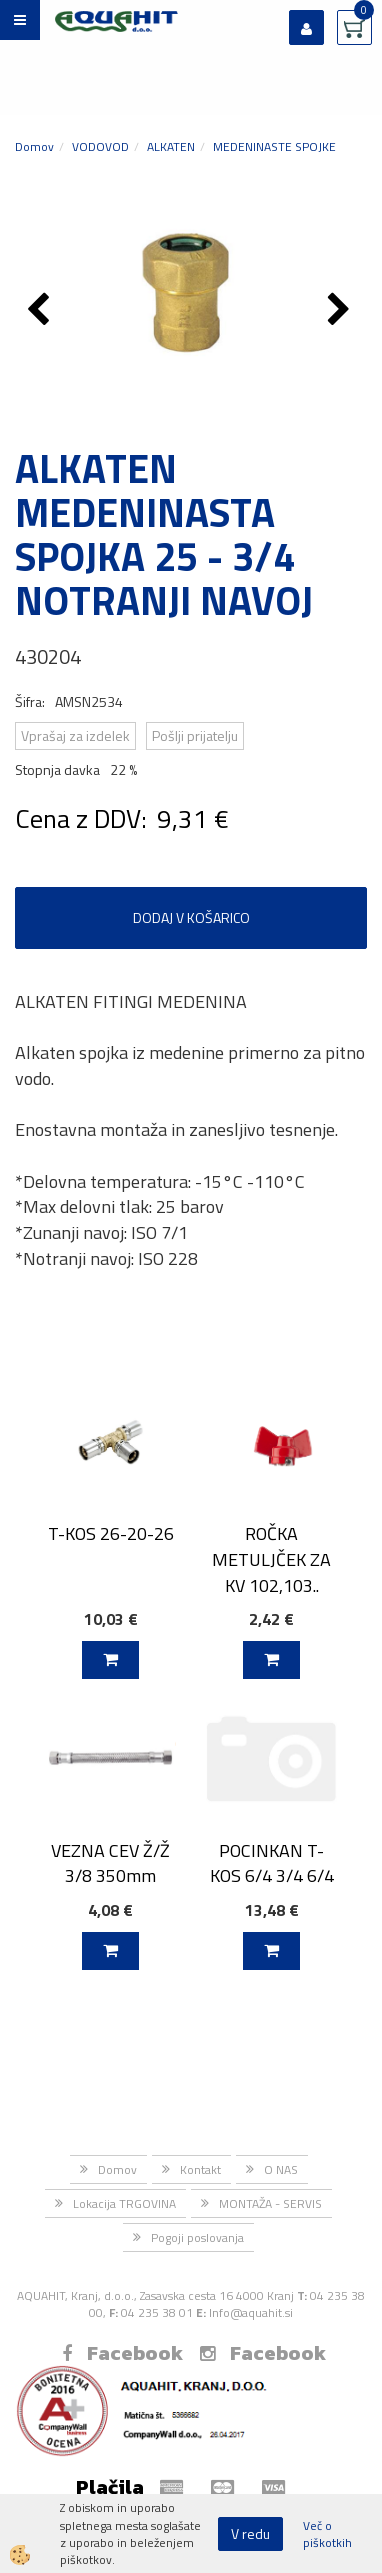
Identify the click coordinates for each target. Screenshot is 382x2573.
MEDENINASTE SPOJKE (274, 146)
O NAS (281, 2169)
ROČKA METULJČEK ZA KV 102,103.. (271, 1559)
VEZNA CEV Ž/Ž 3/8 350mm (110, 1863)
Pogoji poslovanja (197, 2237)
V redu (250, 2533)
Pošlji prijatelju (195, 735)
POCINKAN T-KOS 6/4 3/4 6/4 (272, 1863)
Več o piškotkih (327, 2534)
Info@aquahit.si (251, 2312)
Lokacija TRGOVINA (124, 2203)
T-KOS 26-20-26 (111, 1533)
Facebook (122, 2353)
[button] (341, 311)
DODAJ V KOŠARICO (191, 917)
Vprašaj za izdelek (75, 735)
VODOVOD (100, 146)
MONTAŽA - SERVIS (270, 2203)
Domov (34, 146)
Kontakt (200, 2169)
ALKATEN (171, 146)
